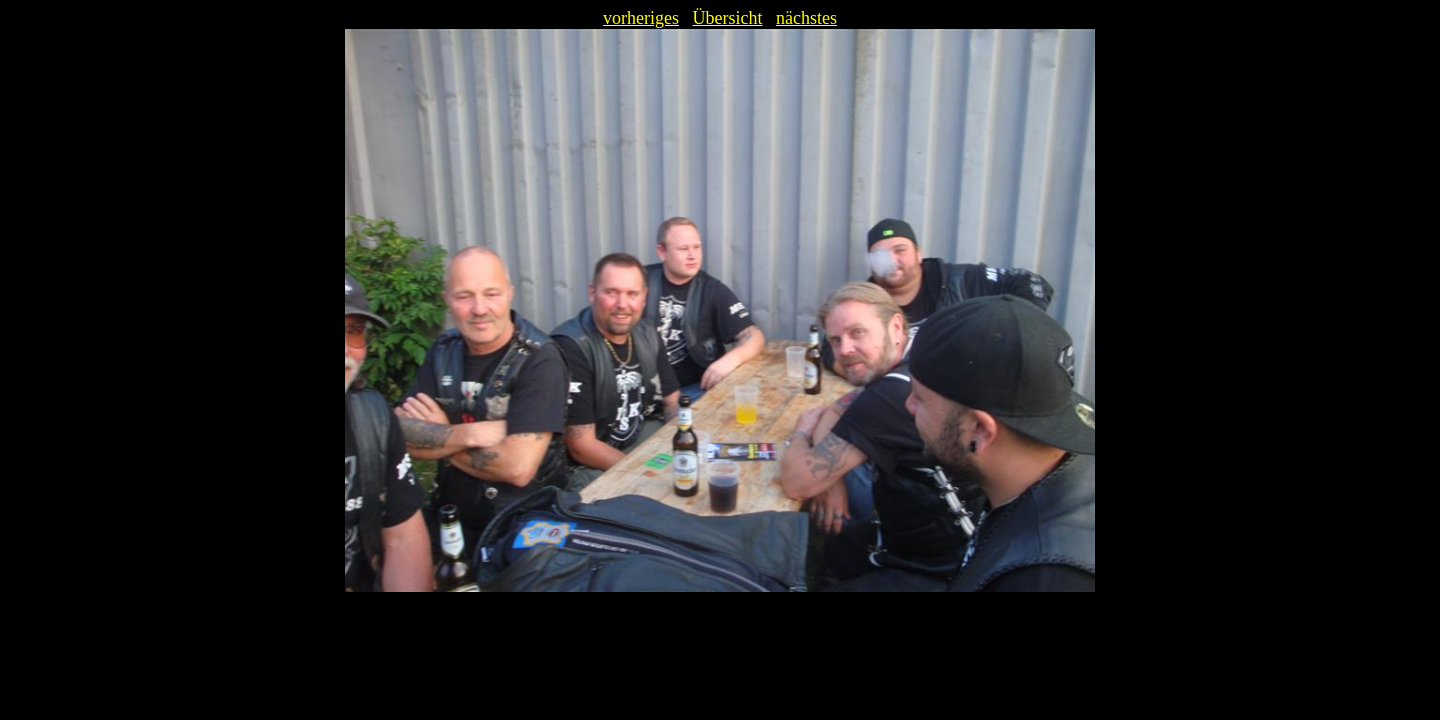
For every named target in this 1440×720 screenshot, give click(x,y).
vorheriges (641, 18)
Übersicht (728, 18)
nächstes (806, 18)
